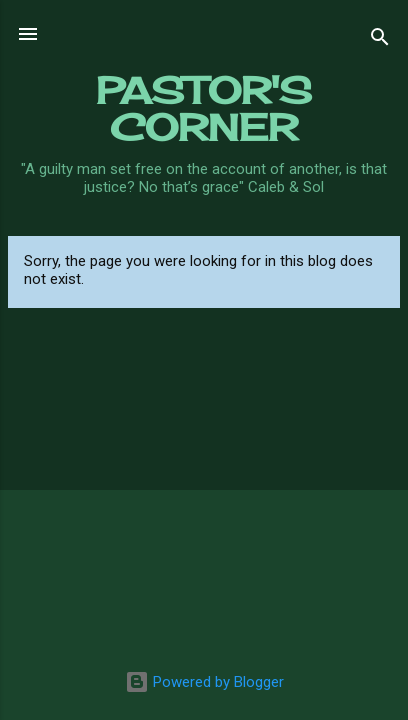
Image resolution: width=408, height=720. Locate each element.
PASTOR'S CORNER (204, 108)
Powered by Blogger (204, 682)
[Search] (380, 40)
